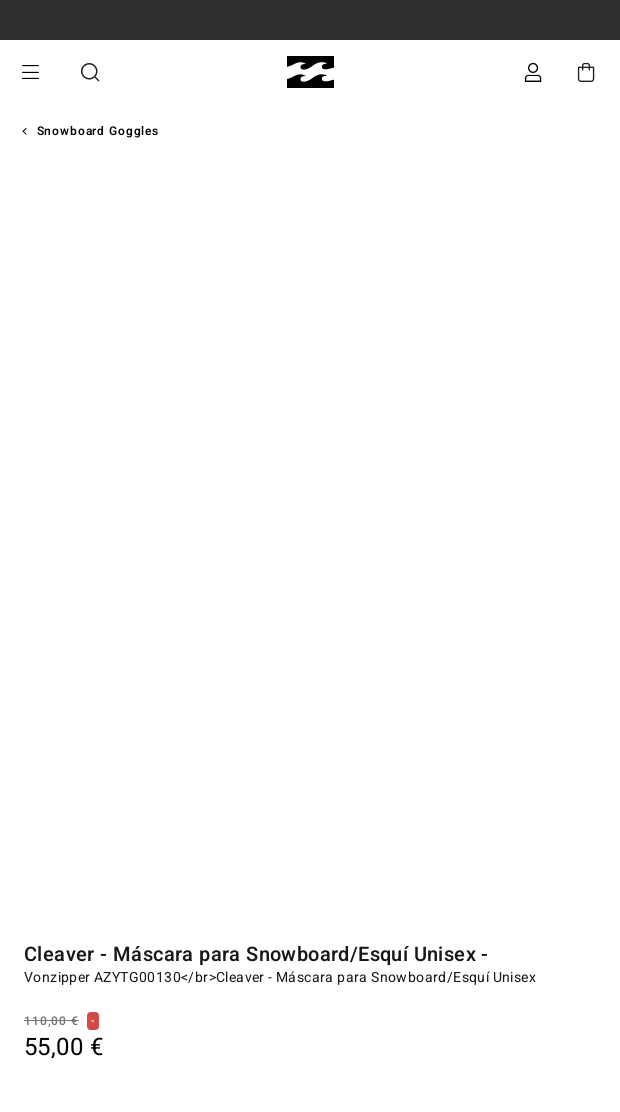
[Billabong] (310, 72)
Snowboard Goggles (98, 131)
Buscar (90, 72)
